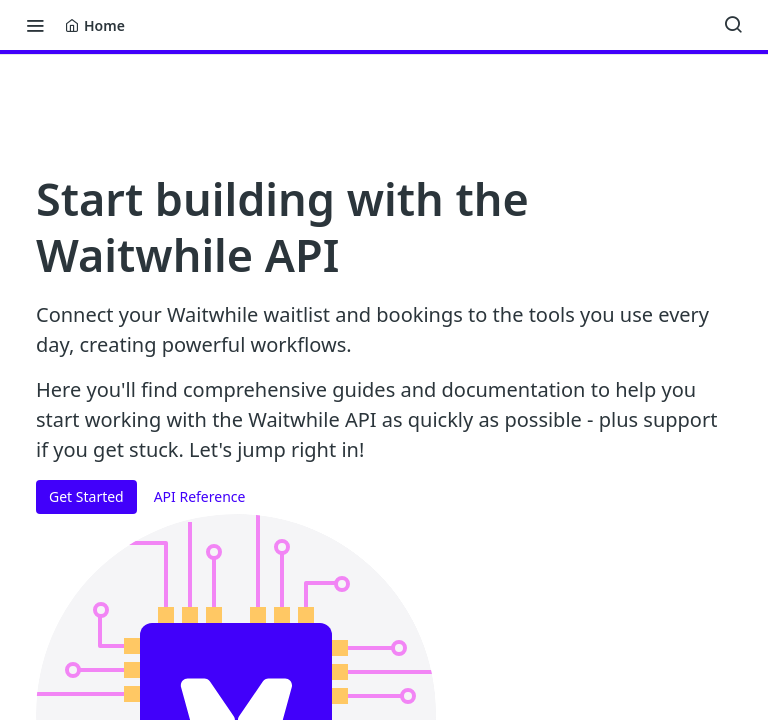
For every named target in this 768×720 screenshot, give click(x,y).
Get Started (86, 496)
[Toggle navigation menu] (35, 25)
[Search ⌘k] (733, 25)
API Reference (200, 496)
